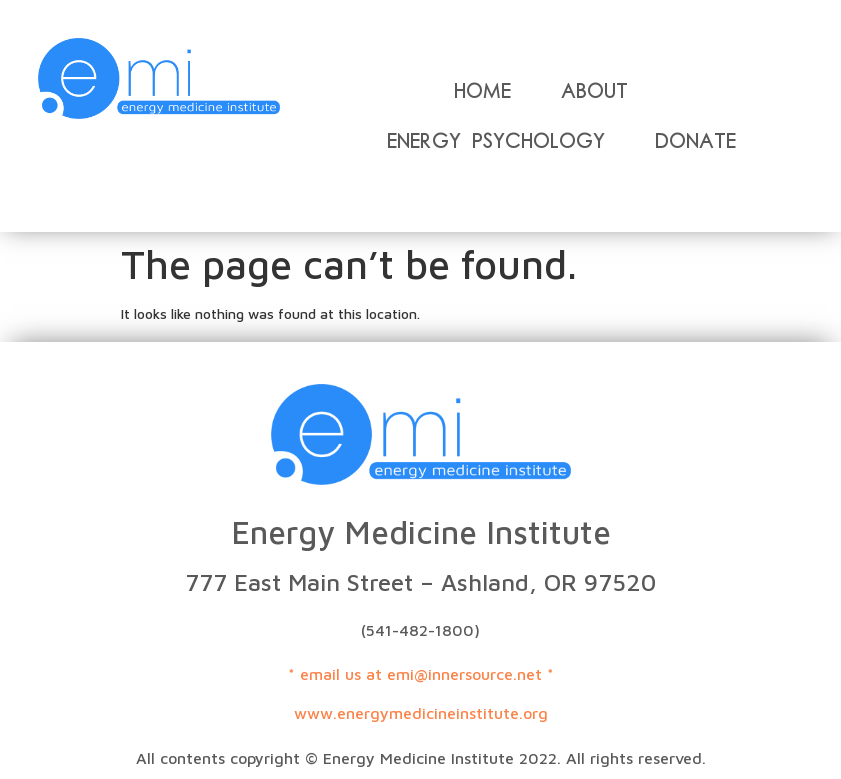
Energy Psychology (496, 141)
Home (482, 91)
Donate (695, 141)
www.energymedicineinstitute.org (421, 713)
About (594, 91)
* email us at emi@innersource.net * (421, 674)
